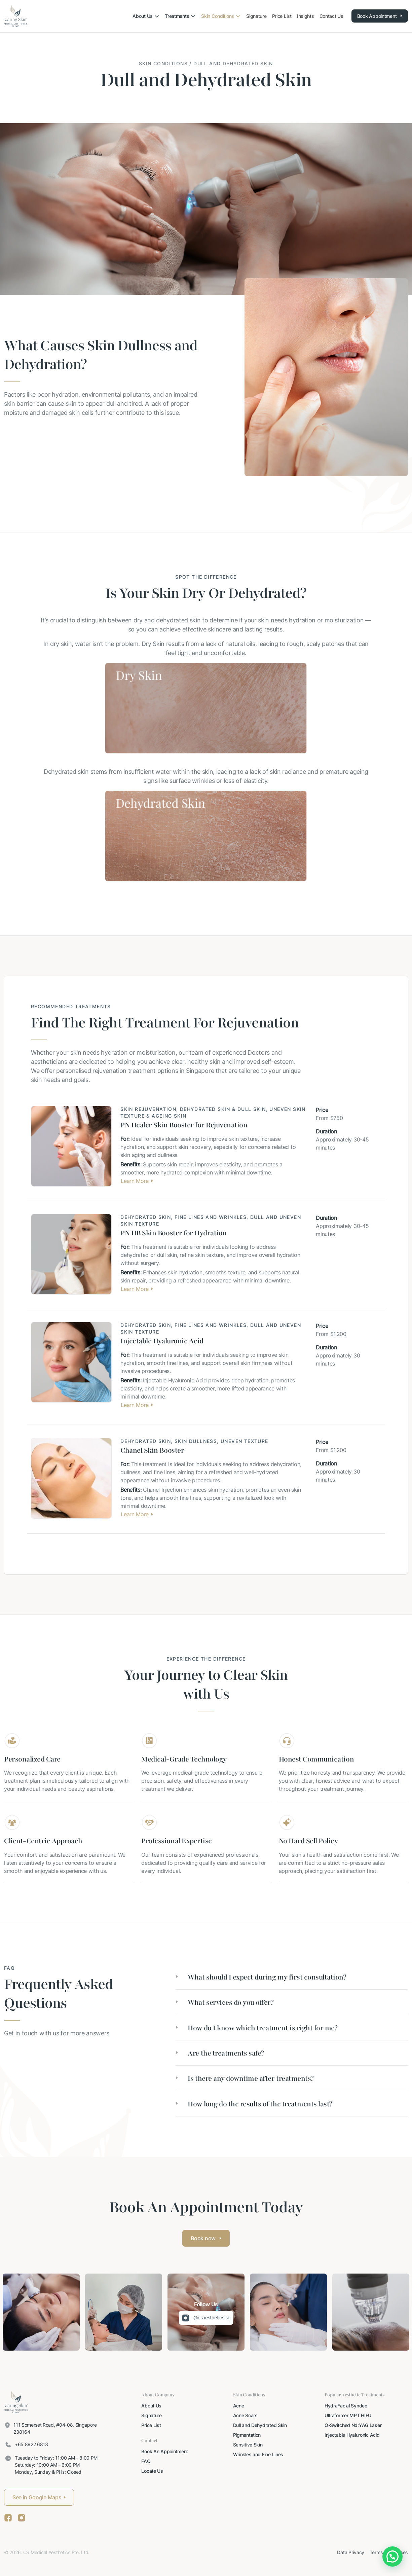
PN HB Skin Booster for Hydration (173, 1232)
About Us (151, 2405)
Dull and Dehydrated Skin (260, 2425)
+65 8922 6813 (31, 2444)
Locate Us (152, 2471)
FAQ (145, 2461)
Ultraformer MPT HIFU (348, 2415)
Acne (238, 2405)
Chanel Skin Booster (152, 1450)
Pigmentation (247, 2435)
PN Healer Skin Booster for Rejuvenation (183, 1124)
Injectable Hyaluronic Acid (161, 1340)
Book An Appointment (164, 2451)
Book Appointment (379, 16)
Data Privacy (350, 2552)
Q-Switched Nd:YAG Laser (353, 2425)
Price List (151, 2425)
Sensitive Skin (248, 2444)
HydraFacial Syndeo (346, 2405)
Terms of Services (389, 2552)
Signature (151, 2415)
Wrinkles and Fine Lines (258, 2454)
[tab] (292, 1976)
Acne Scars (245, 2415)
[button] (292, 1976)
